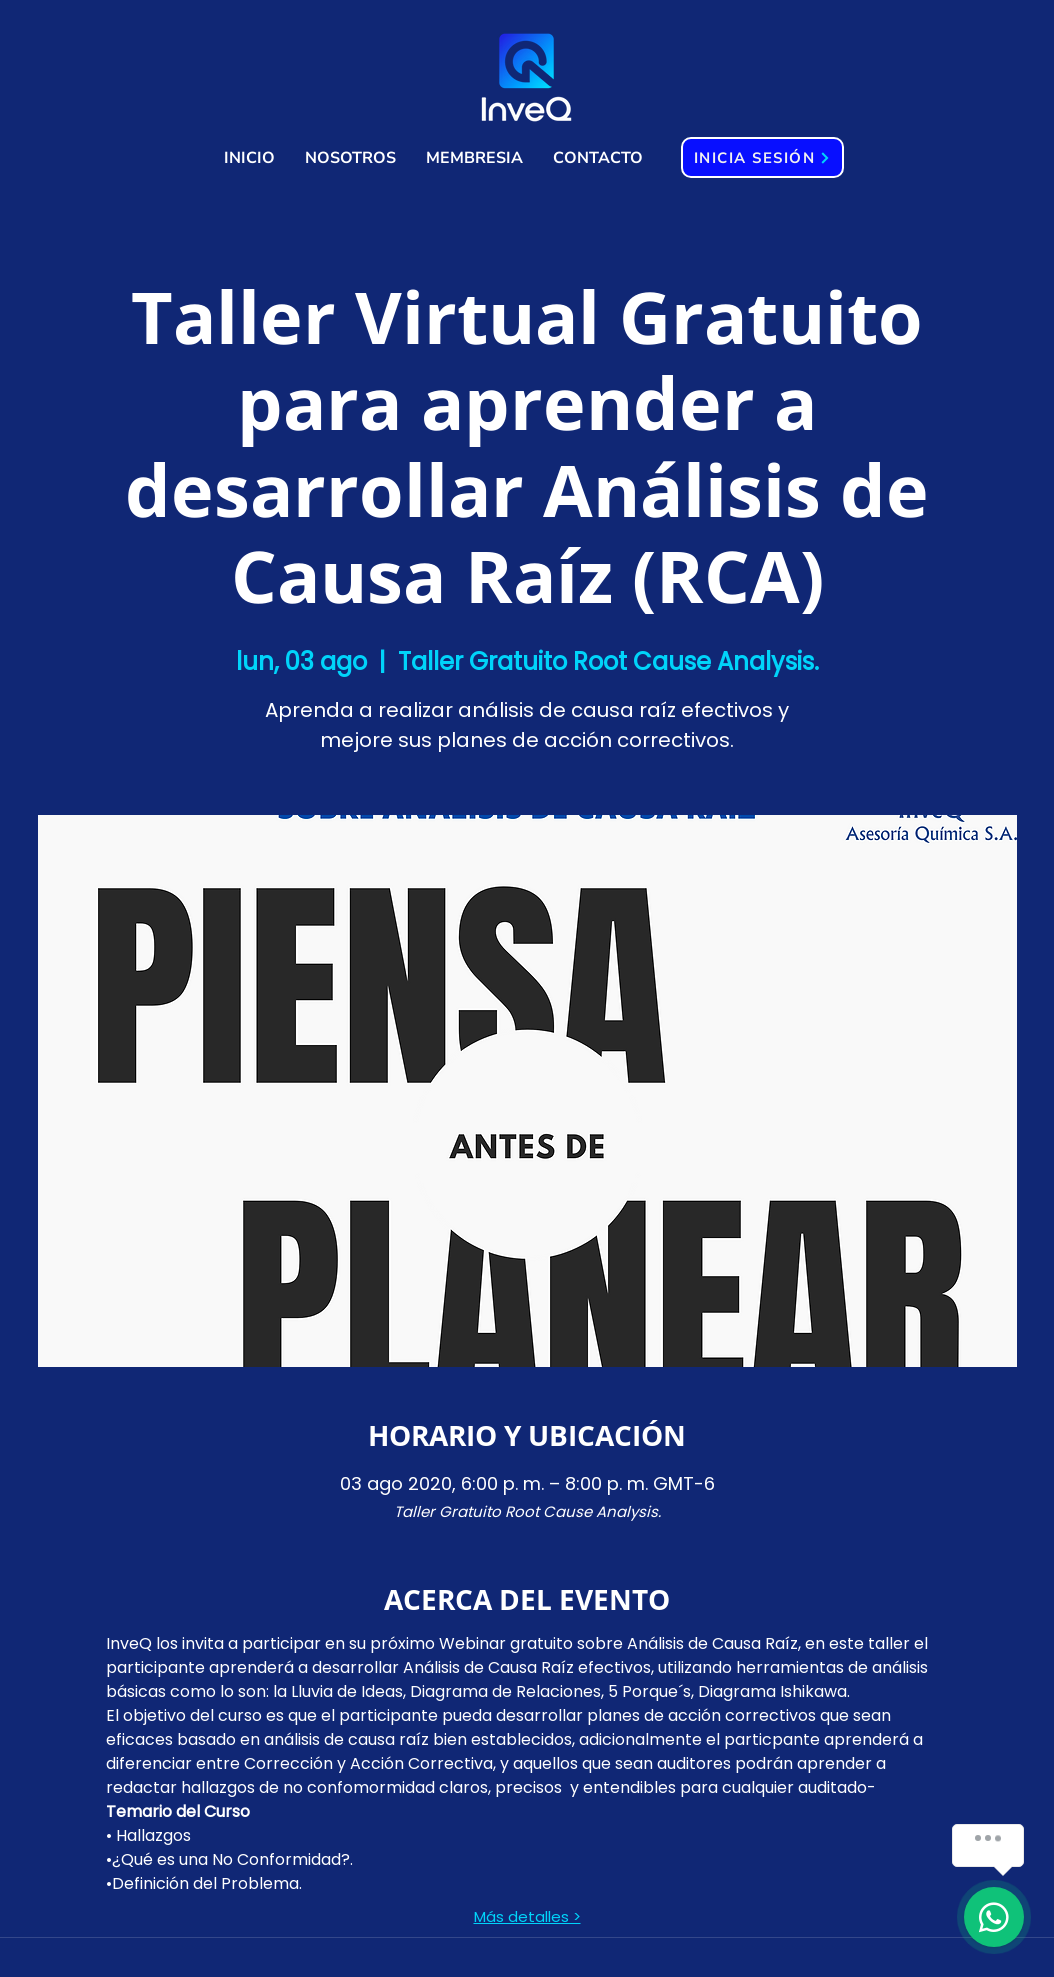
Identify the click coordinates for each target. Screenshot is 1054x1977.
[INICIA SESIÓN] (762, 157)
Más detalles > (527, 1917)
